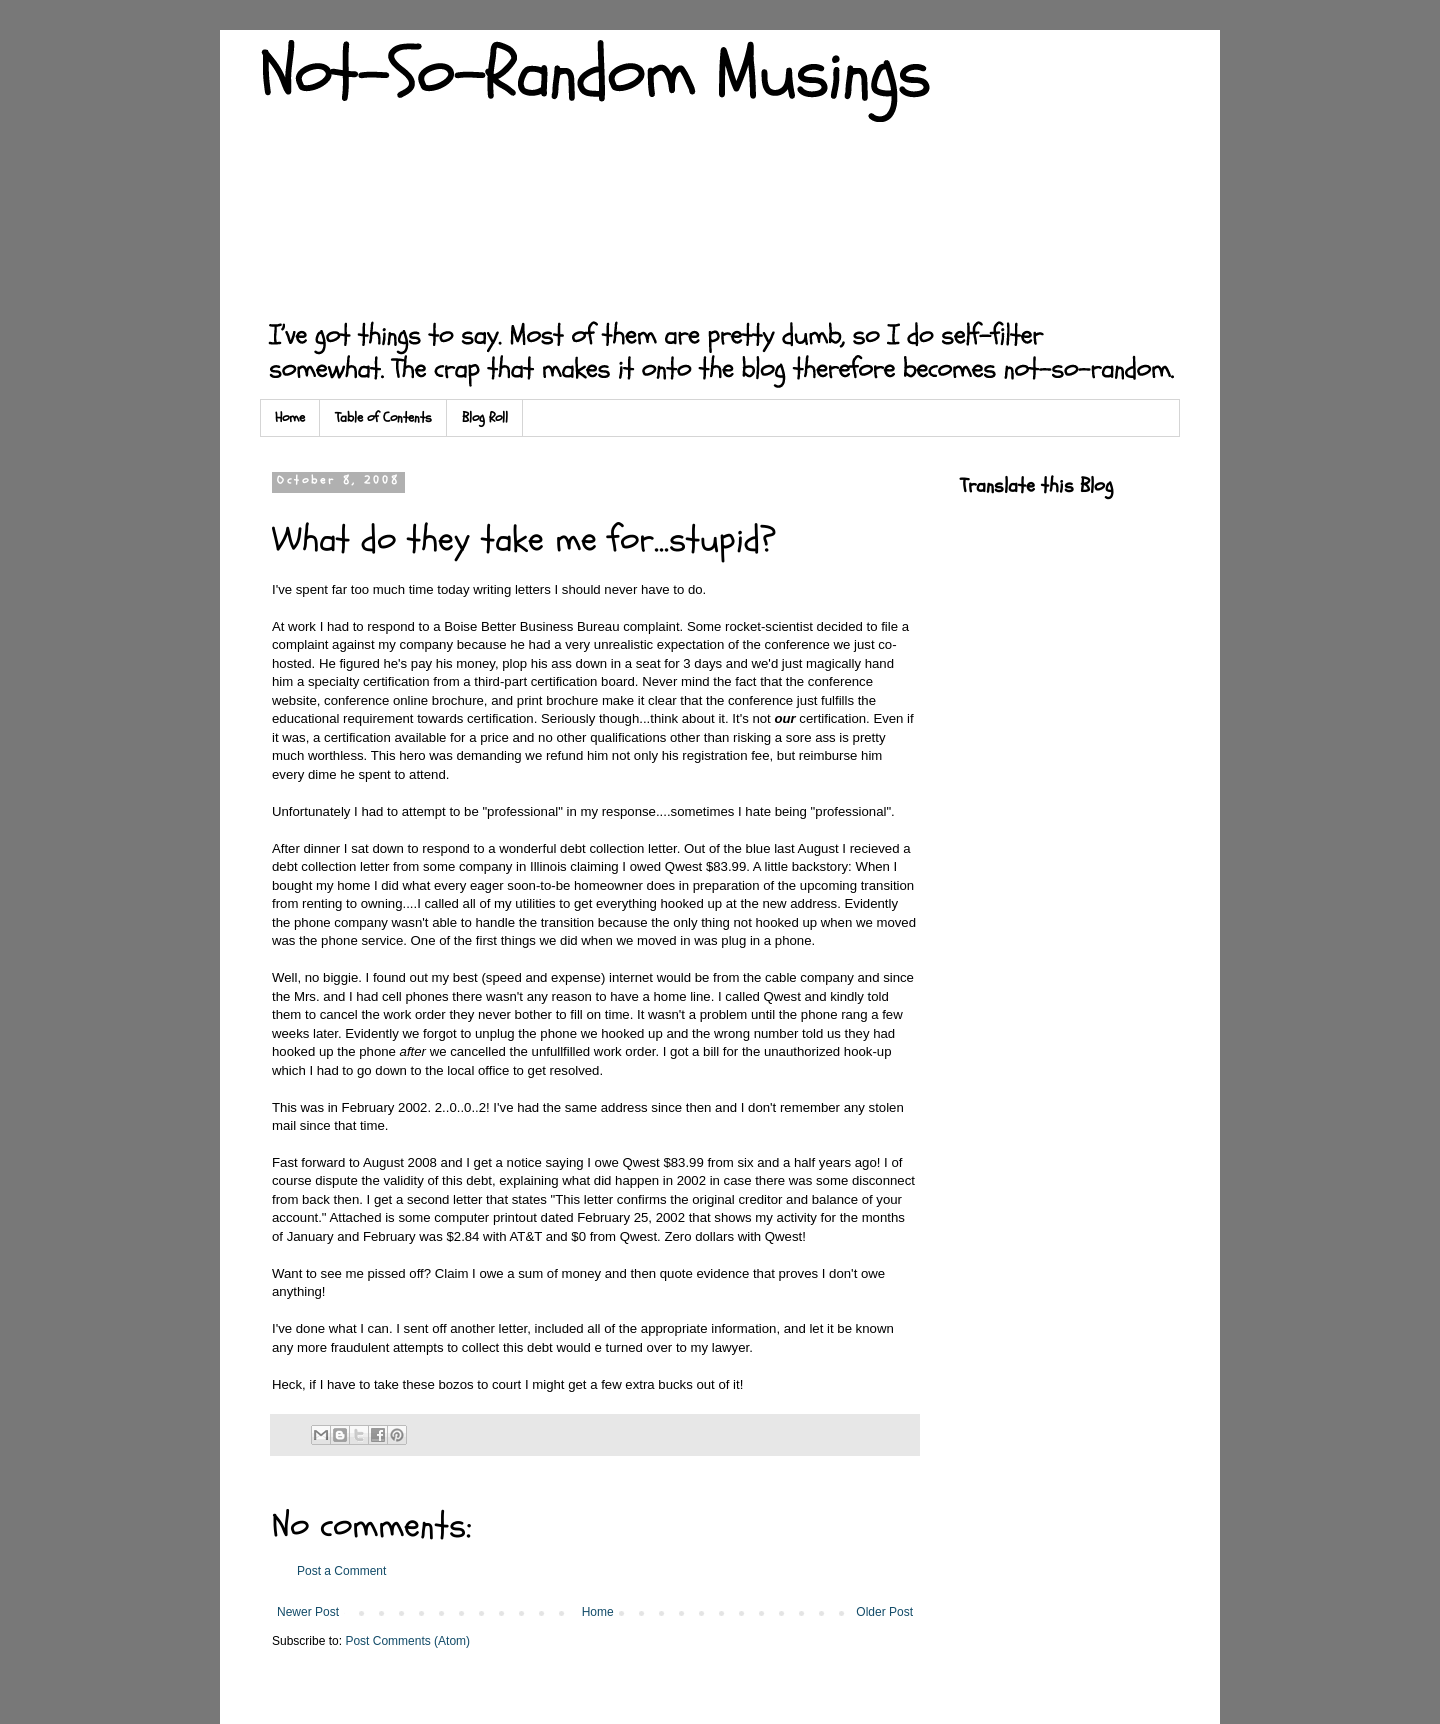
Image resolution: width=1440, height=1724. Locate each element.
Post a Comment (341, 1571)
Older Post (884, 1612)
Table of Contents (383, 417)
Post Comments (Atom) (407, 1641)
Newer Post (308, 1612)
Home (290, 417)
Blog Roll (485, 417)
